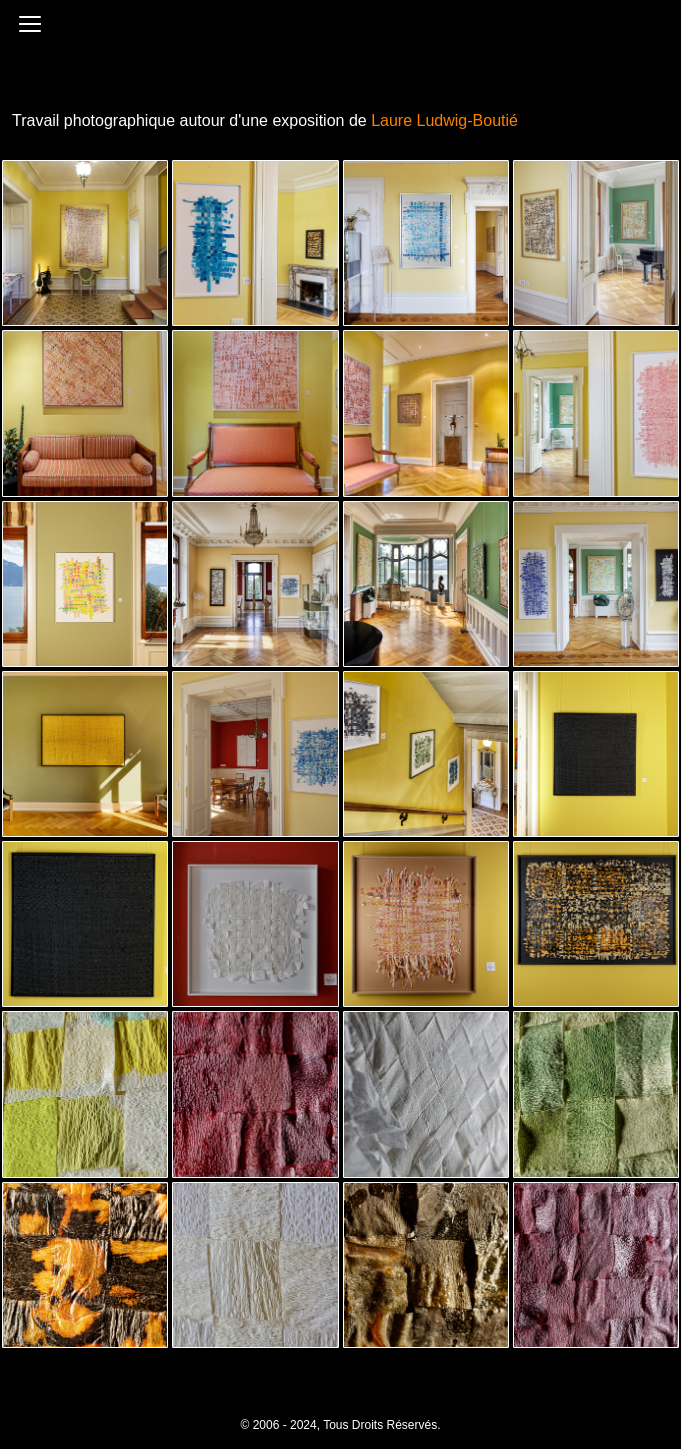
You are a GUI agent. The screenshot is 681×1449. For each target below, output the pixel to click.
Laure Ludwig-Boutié (444, 120)
